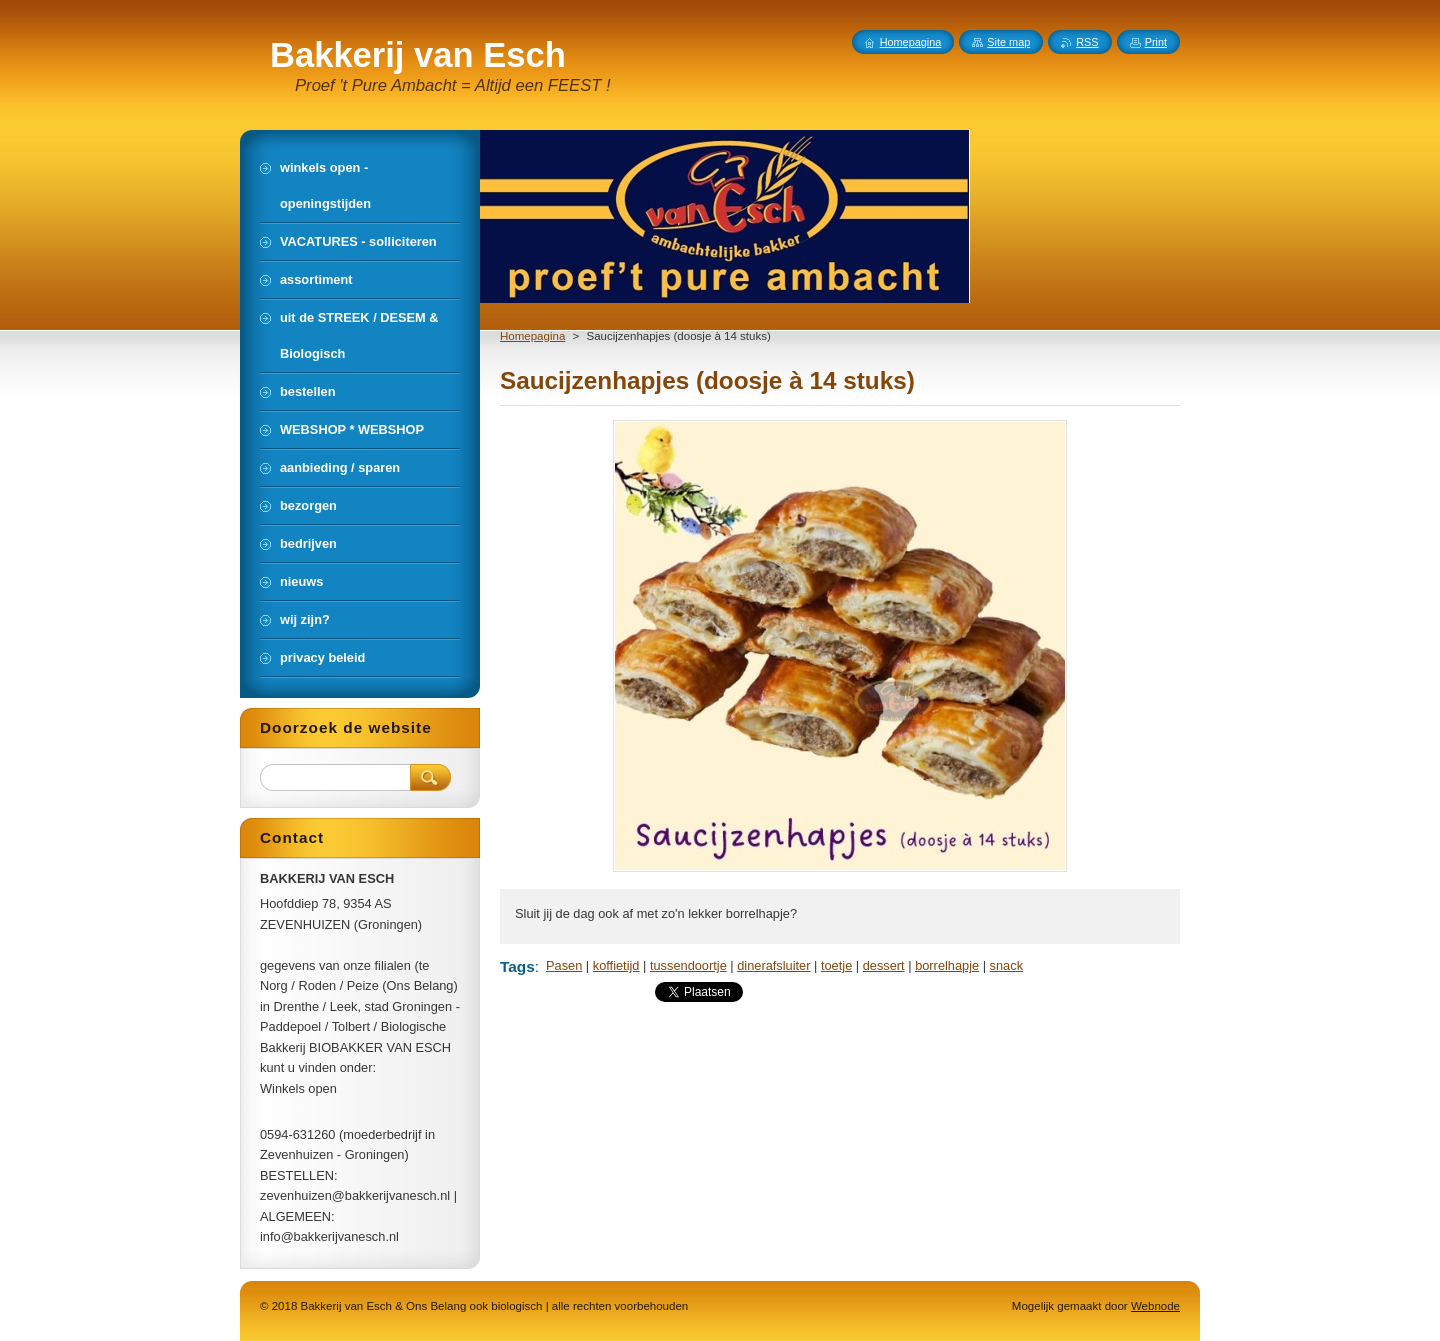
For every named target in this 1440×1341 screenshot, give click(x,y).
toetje (836, 965)
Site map (1008, 42)
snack (1006, 965)
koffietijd (616, 965)
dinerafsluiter (773, 965)
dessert (884, 965)
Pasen (564, 965)
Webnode (1155, 1306)
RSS (1087, 42)
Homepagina (532, 336)
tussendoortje (688, 965)
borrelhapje (947, 965)
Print (1156, 42)
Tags (517, 966)
